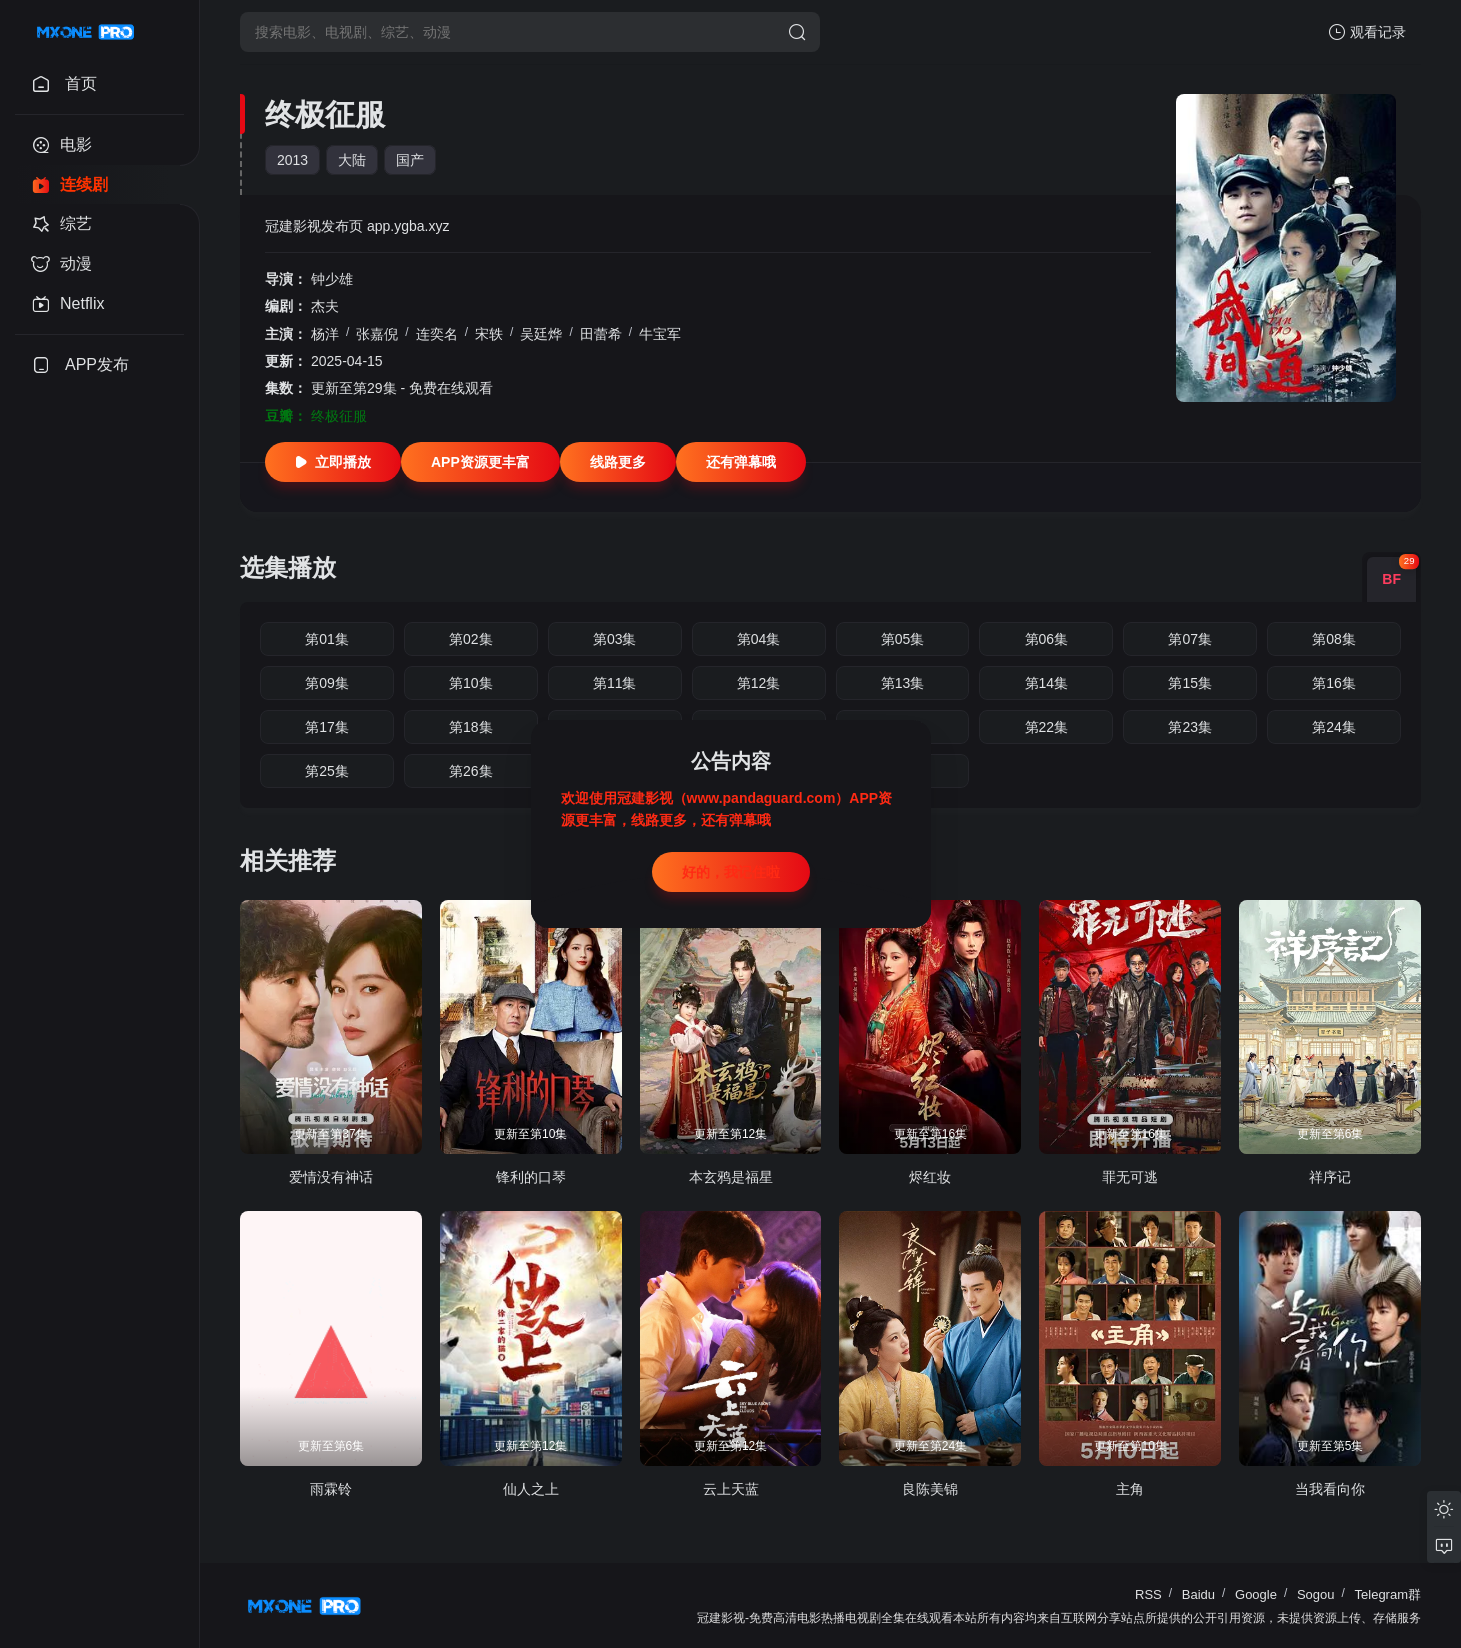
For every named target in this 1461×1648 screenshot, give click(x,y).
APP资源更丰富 (480, 462)
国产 (410, 160)
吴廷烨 (541, 334)
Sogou (1316, 1594)
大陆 (352, 160)
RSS (1148, 1594)
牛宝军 (660, 334)
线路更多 (618, 462)
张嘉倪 (377, 334)
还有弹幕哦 (741, 462)
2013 (292, 160)
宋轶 (489, 334)
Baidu (1198, 1594)
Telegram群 (1388, 1594)
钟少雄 (332, 279)
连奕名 (437, 334)
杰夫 (325, 306)
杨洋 (325, 334)
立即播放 (333, 462)
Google (1256, 1594)
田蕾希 (601, 334)
